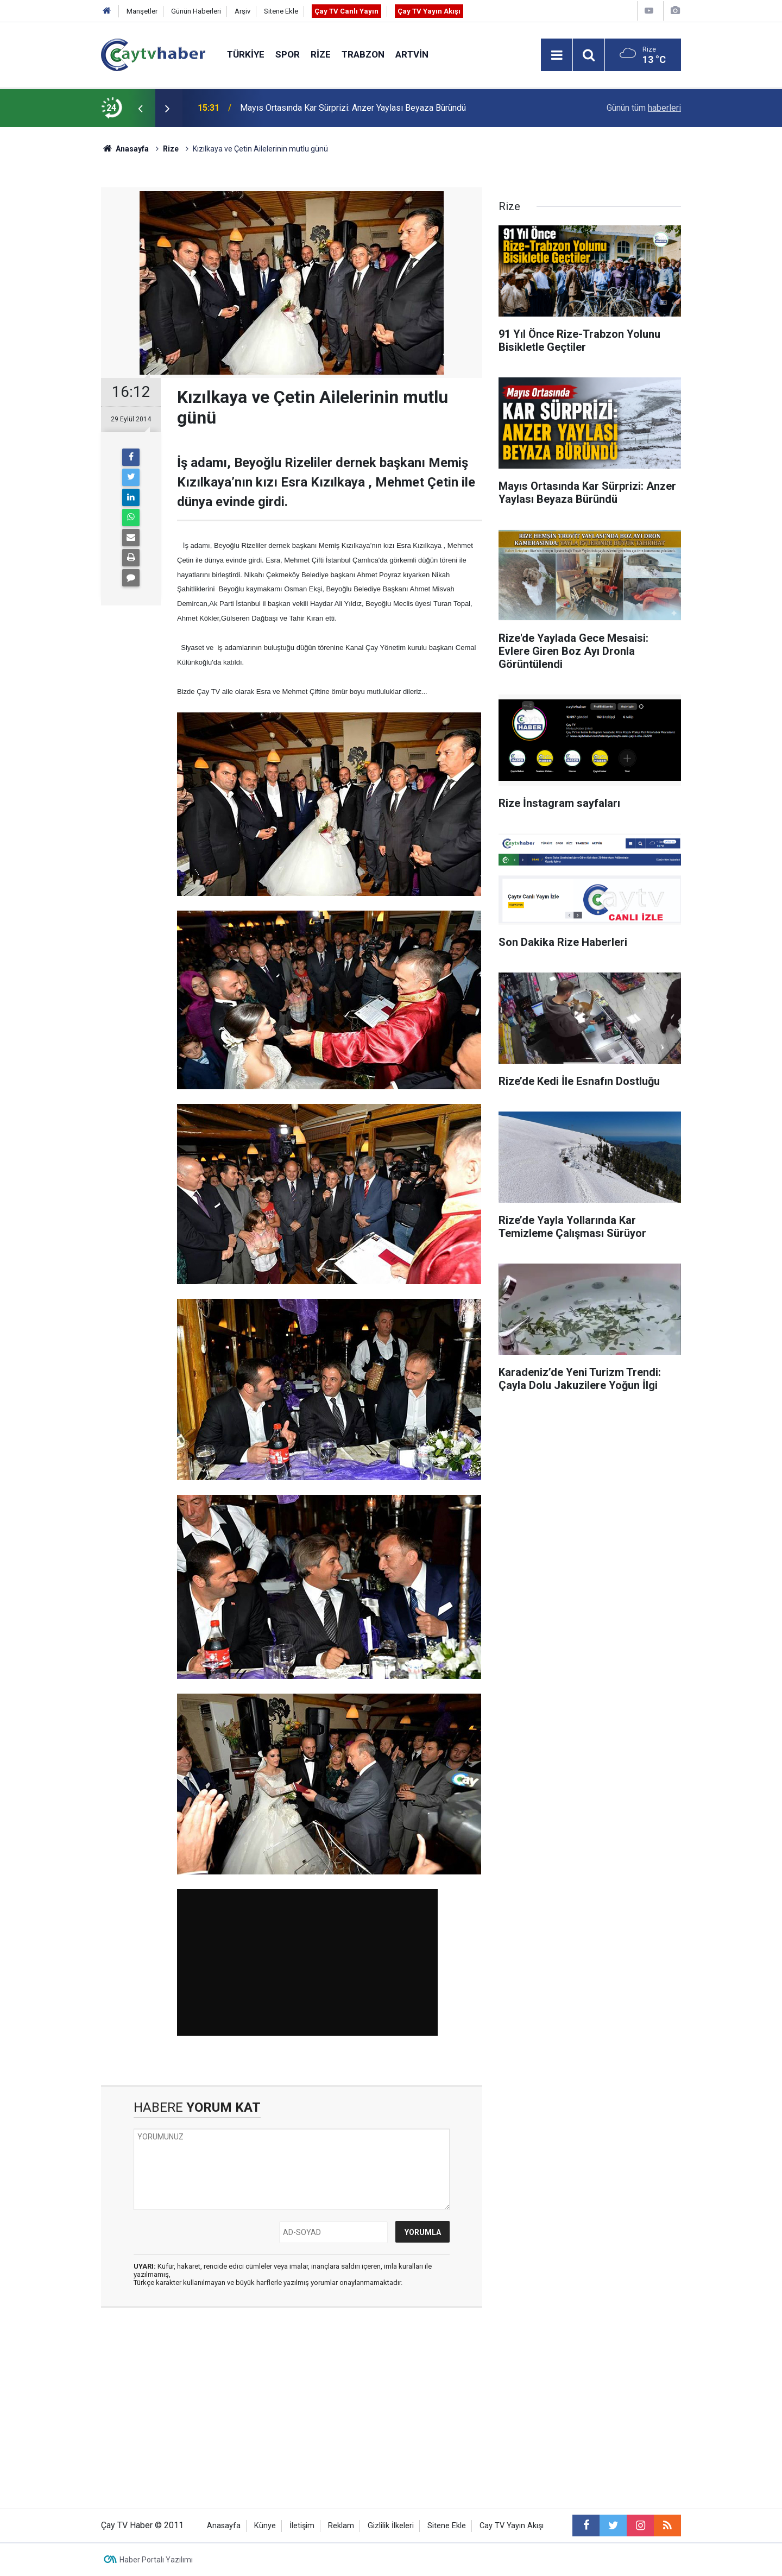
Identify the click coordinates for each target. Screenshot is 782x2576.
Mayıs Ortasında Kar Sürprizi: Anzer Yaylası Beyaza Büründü (353, 108)
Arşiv (242, 11)
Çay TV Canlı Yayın (346, 11)
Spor (287, 54)
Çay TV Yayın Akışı (429, 11)
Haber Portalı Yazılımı (156, 2559)
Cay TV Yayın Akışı (512, 2525)
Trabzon (363, 54)
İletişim (301, 2525)
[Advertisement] (291, 2400)
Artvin (411, 54)
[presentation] (140, 108)
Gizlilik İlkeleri (391, 2525)
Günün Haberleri (196, 11)
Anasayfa (224, 2525)
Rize (321, 54)
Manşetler (142, 11)
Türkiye (245, 54)
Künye (265, 2525)
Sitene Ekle (281, 11)
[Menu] (556, 55)
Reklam (341, 2525)
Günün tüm (644, 108)
